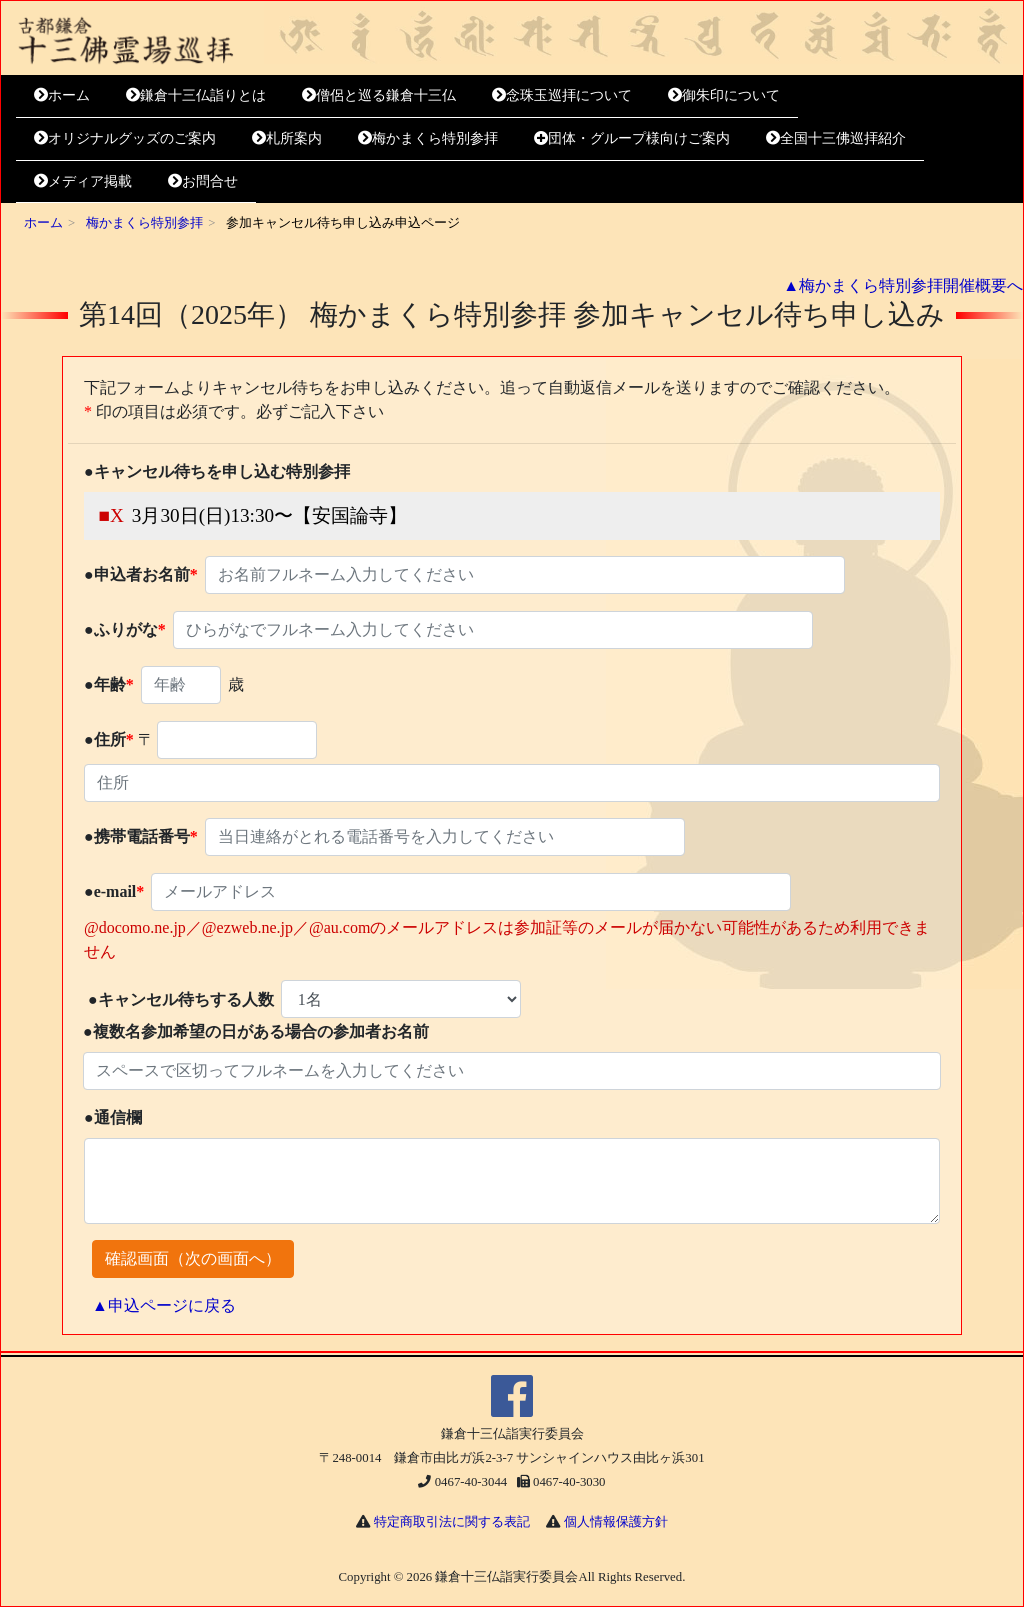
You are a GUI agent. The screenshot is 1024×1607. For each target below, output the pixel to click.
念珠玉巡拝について (562, 95)
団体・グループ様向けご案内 (632, 138)
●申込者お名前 (141, 574)
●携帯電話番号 (141, 836)
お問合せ (203, 181)
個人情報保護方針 (616, 1522)
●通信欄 (113, 1117)
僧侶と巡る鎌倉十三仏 (379, 95)
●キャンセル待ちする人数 (181, 999)
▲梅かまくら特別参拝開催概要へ (903, 285)
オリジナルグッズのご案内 (125, 138)
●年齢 (109, 684)
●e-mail (114, 891)
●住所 (109, 739)
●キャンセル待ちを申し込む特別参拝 (217, 471)
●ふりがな (125, 629)
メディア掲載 (83, 181)
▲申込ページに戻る (164, 1305)
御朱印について (724, 95)
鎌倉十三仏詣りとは (196, 95)
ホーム (62, 95)
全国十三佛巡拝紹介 (836, 138)
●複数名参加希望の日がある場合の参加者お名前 (256, 1031)
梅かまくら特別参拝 (428, 138)
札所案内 (287, 138)
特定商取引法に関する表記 (452, 1522)
